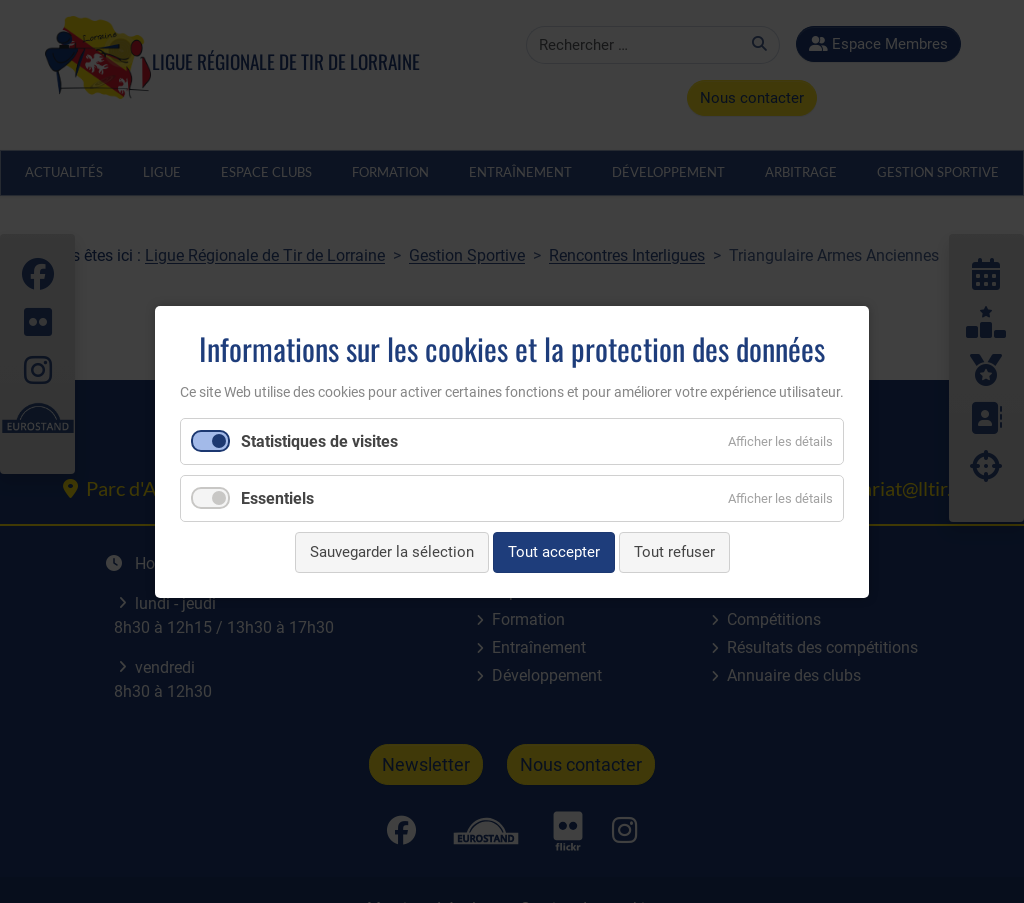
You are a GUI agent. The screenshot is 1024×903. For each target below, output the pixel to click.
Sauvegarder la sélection (392, 552)
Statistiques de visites (319, 441)
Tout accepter (554, 552)
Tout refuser (674, 552)
